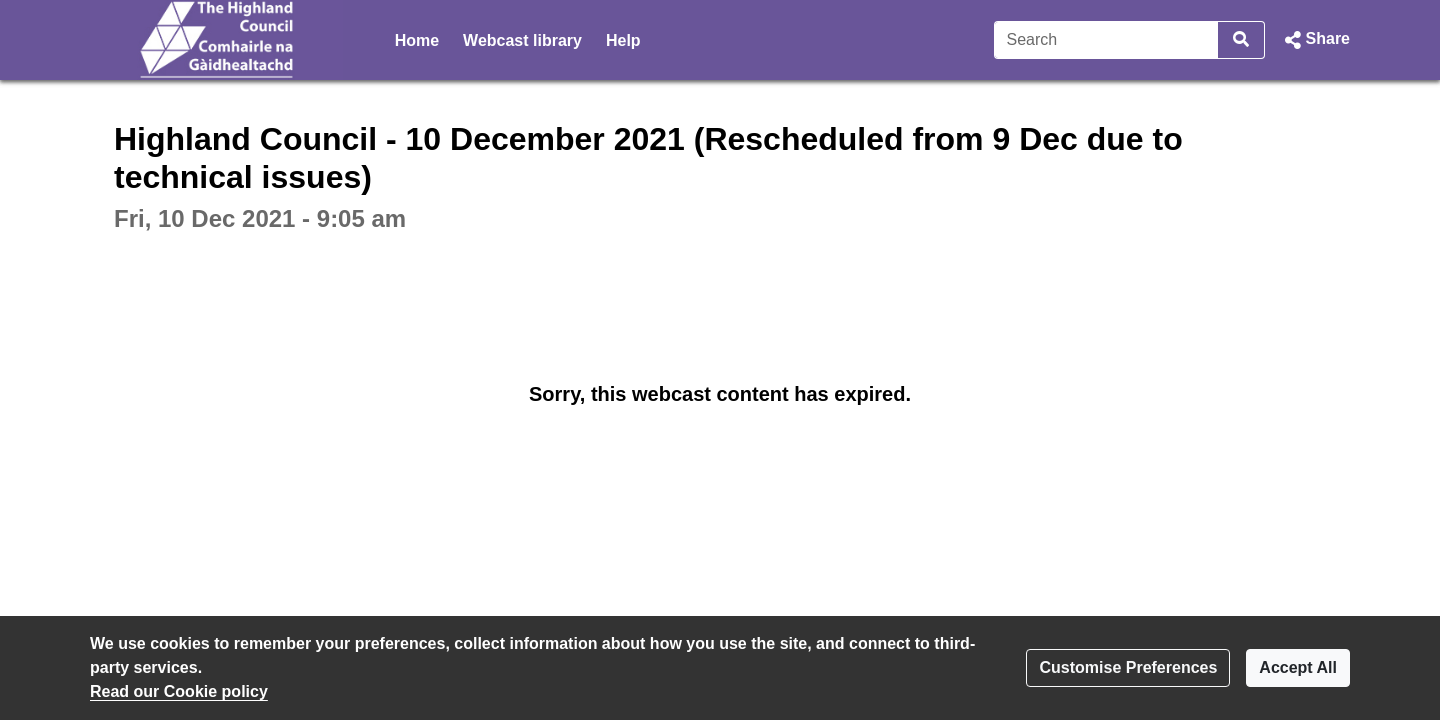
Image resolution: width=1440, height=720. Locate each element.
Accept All (1298, 667)
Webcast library (522, 40)
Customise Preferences (1128, 667)
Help (623, 40)
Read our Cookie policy (179, 691)
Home (417, 40)
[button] (1315, 40)
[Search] (1106, 40)
